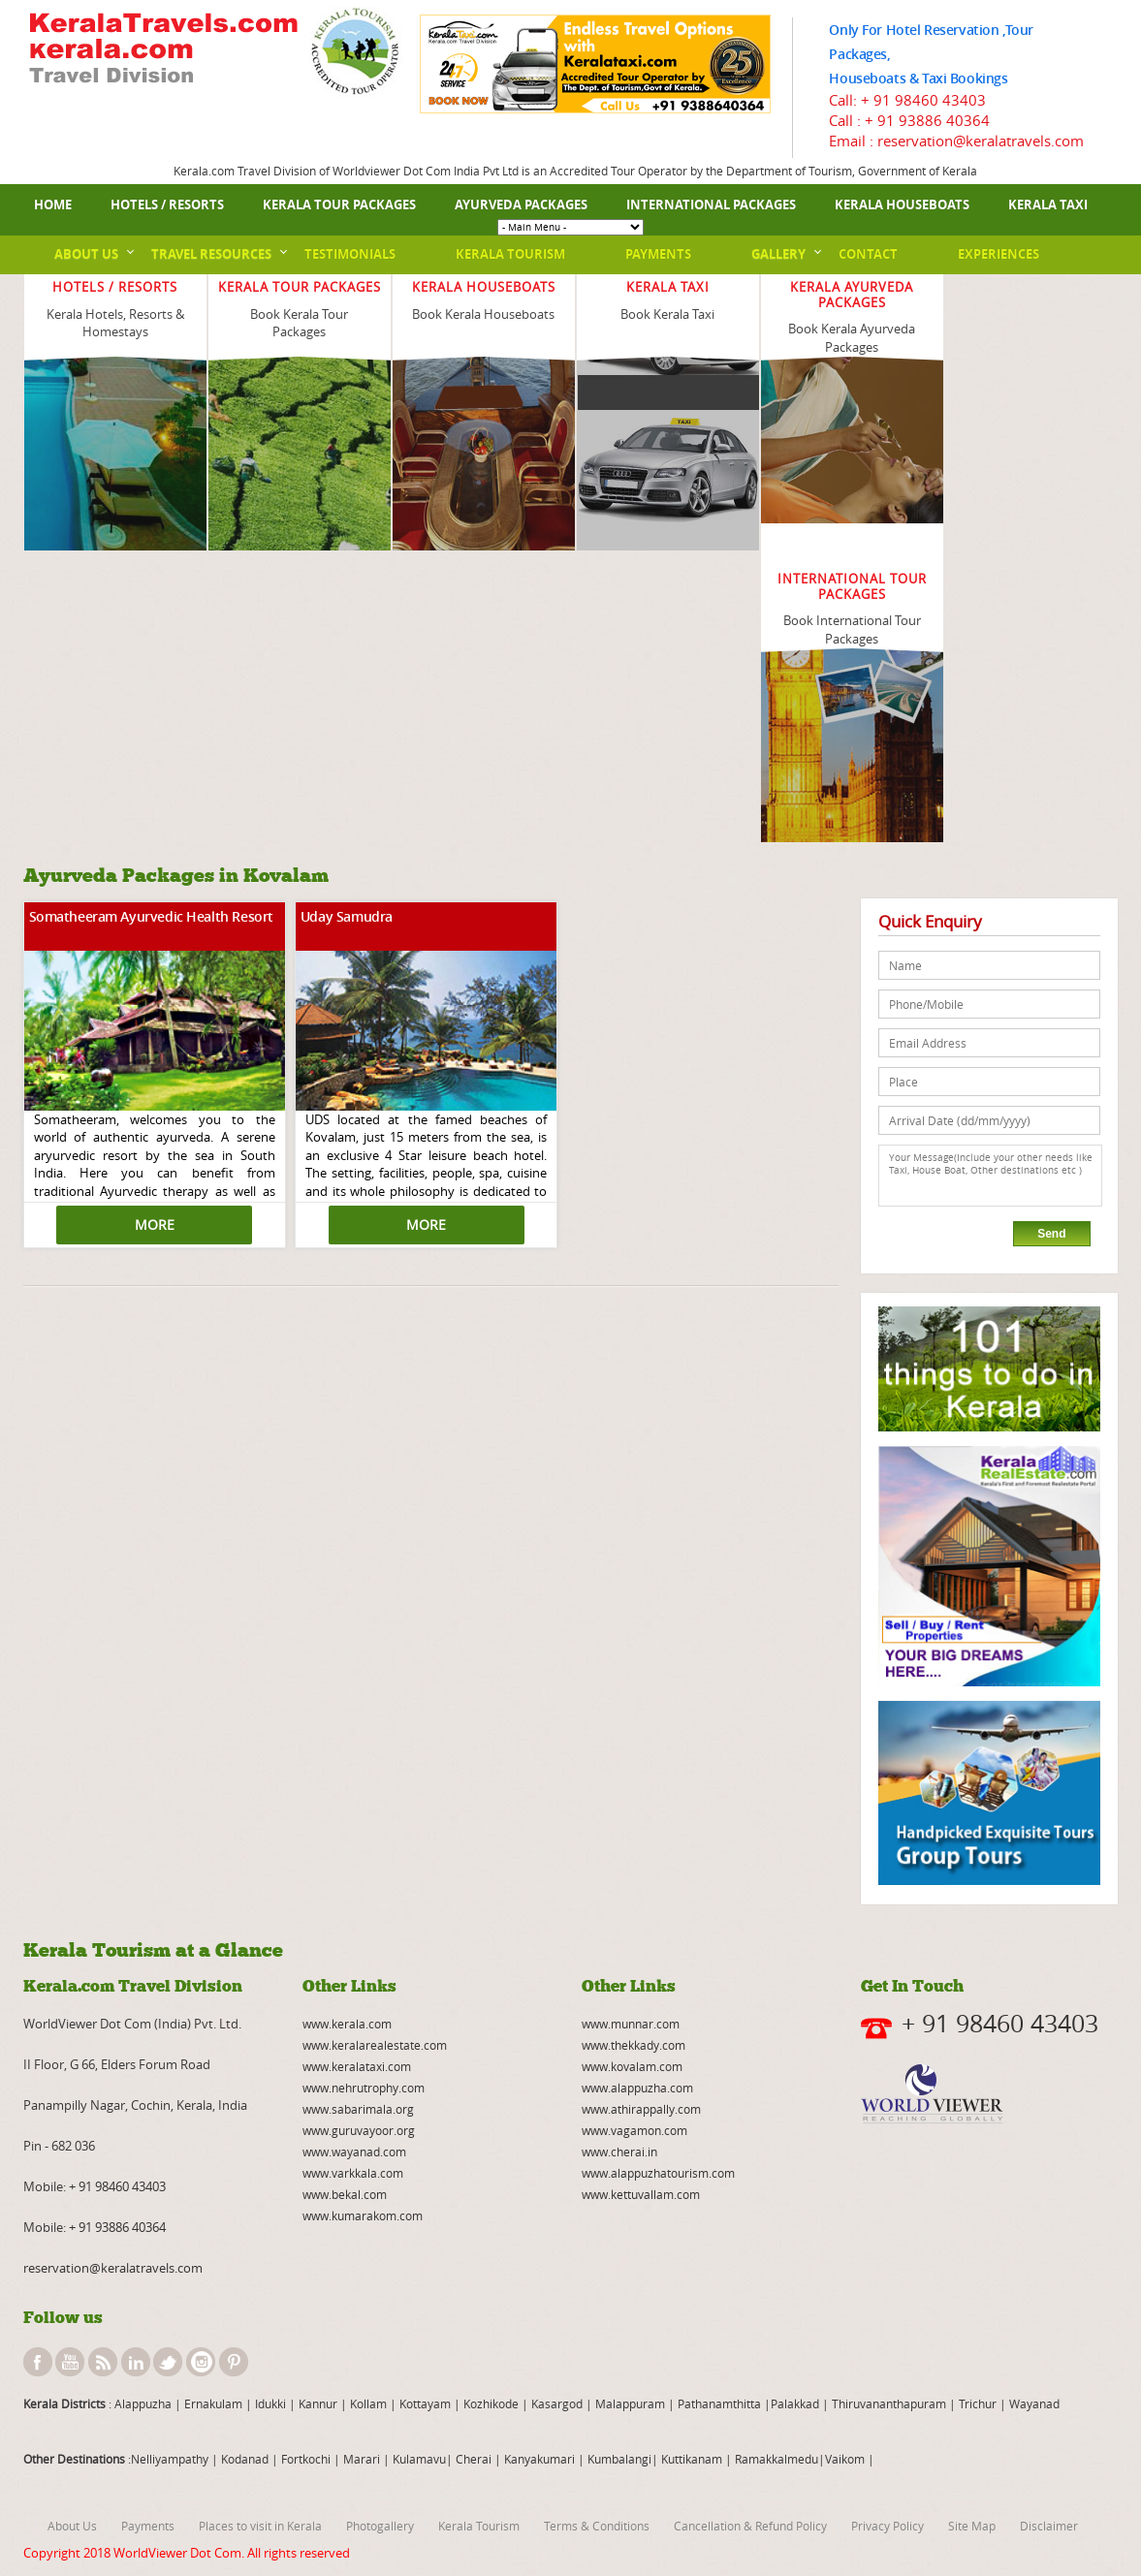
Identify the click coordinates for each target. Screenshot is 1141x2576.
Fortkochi (307, 2458)
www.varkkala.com (352, 2173)
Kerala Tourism (510, 254)
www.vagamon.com (634, 2130)
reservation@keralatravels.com (113, 2268)
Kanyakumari (539, 2458)
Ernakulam (214, 2403)
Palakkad (795, 2403)
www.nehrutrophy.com (363, 2087)
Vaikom (845, 2458)
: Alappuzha (139, 2403)
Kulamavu (419, 2458)
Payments (658, 254)
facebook (37, 2361)
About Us (86, 254)
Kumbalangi (618, 2458)
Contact (868, 254)
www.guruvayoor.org (358, 2130)
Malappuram (628, 2403)
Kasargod (557, 2403)
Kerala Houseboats (902, 204)
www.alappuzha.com (637, 2087)
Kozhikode (491, 2403)
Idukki (272, 2403)
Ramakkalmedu (776, 2458)
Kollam (370, 2403)
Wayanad (1033, 2403)
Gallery (778, 254)
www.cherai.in (619, 2151)
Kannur (316, 2403)
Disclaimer (1049, 2525)
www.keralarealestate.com (374, 2045)
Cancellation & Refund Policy (750, 2525)
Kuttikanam (690, 2458)
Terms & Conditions (597, 2525)
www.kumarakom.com (362, 2215)
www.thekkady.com (633, 2045)
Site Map (972, 2525)
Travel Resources (211, 254)
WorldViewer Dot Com (177, 2552)
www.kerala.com (347, 2023)
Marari (360, 2458)
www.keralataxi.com (356, 2066)
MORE (154, 1224)
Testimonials (350, 254)
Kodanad (246, 2458)
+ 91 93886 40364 (927, 120)
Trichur (978, 2403)
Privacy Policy (887, 2525)
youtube (69, 2361)
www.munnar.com (631, 2023)
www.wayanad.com (354, 2151)
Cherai (475, 2458)
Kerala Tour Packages (339, 204)
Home (53, 204)
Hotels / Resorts (167, 204)
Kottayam (426, 2403)
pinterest (233, 2361)
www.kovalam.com (632, 2066)
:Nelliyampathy (166, 2458)
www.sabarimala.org (358, 2109)
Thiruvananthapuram (889, 2403)
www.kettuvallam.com (641, 2194)
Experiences (998, 254)
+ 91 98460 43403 (923, 100)
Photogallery (380, 2525)
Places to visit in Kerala (260, 2525)
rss (102, 2361)
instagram (200, 2361)
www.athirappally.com (641, 2109)
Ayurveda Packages (521, 204)
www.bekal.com (344, 2194)
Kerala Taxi (1048, 204)
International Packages (711, 204)
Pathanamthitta (721, 2403)
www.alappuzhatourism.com (658, 2173)
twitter (167, 2361)
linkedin (135, 2361)
